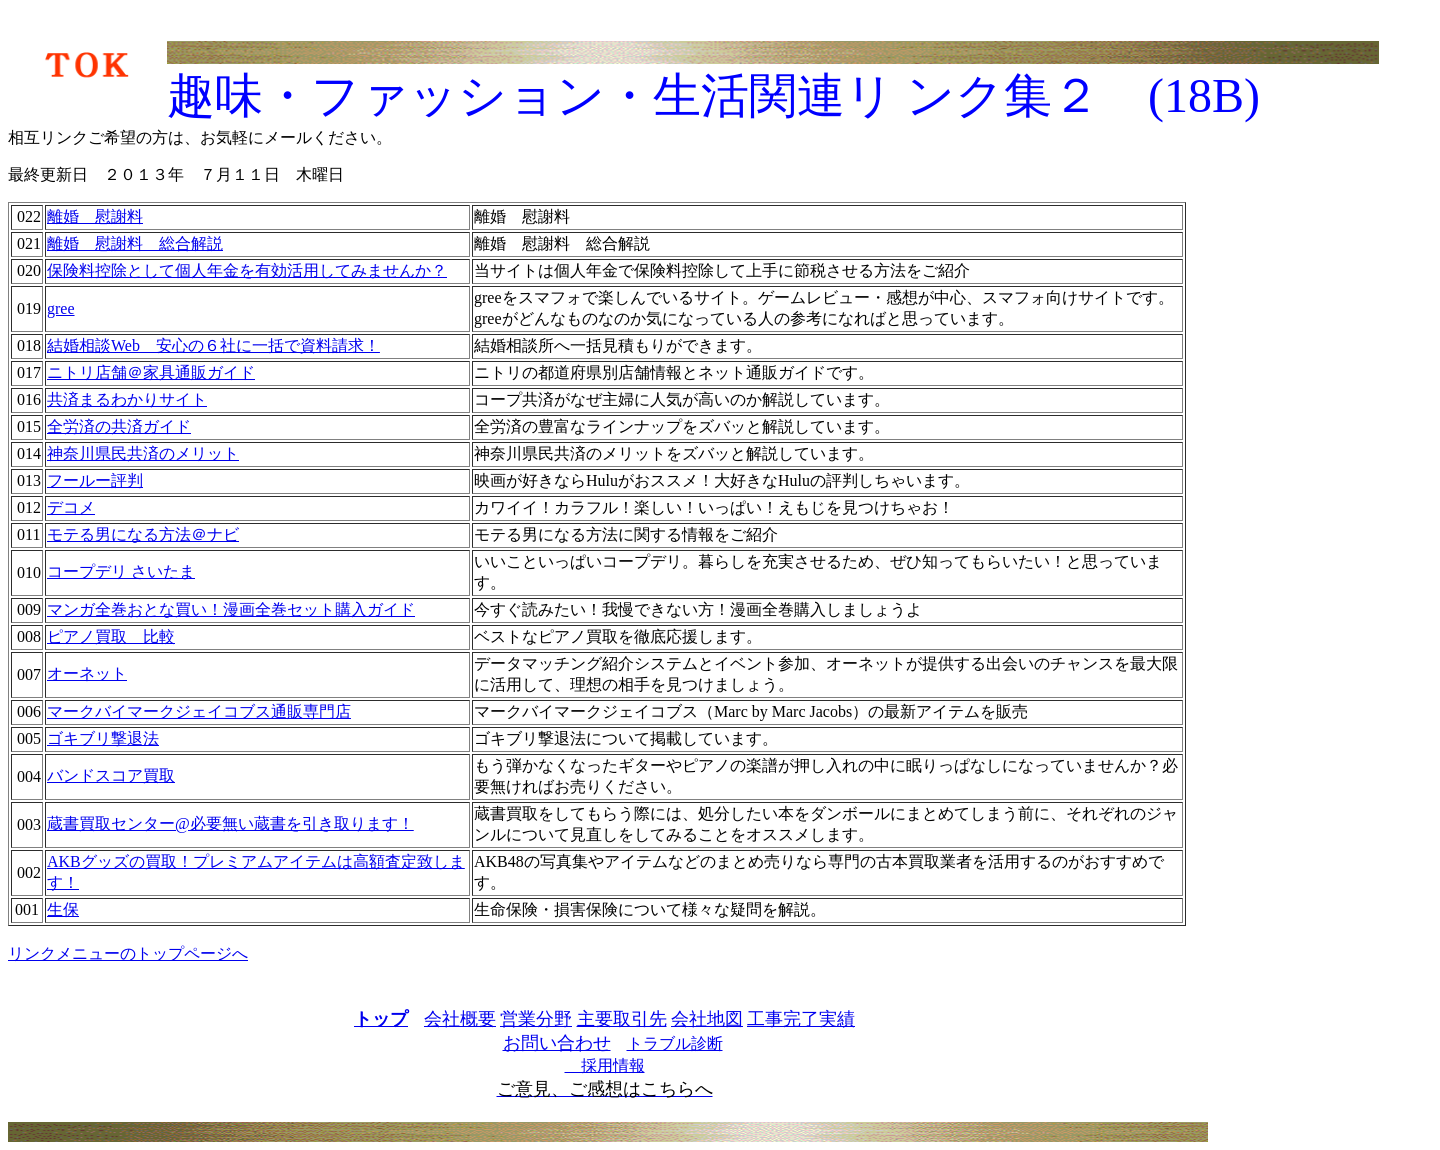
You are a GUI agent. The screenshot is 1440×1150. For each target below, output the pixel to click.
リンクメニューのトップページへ (128, 953)
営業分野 (536, 1019)
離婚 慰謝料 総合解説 (135, 243)
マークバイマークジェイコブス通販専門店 (199, 711)
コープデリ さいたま (121, 571)
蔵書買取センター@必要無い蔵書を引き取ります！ (230, 823)
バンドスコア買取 (111, 775)
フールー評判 (95, 480)
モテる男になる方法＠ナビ (143, 534)
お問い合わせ (557, 1043)
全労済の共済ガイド (119, 426)
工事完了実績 (801, 1019)
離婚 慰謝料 (95, 216)
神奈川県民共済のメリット (143, 453)
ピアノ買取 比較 (111, 636)
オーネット (87, 673)
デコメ (71, 507)
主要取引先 (622, 1019)
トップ (381, 1019)
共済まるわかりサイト (127, 399)
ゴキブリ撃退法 (103, 738)
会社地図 (707, 1019)
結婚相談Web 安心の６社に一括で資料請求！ (213, 345)
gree (61, 308)
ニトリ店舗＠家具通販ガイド (151, 372)
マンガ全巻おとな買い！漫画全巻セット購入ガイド (231, 609)
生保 (63, 909)
